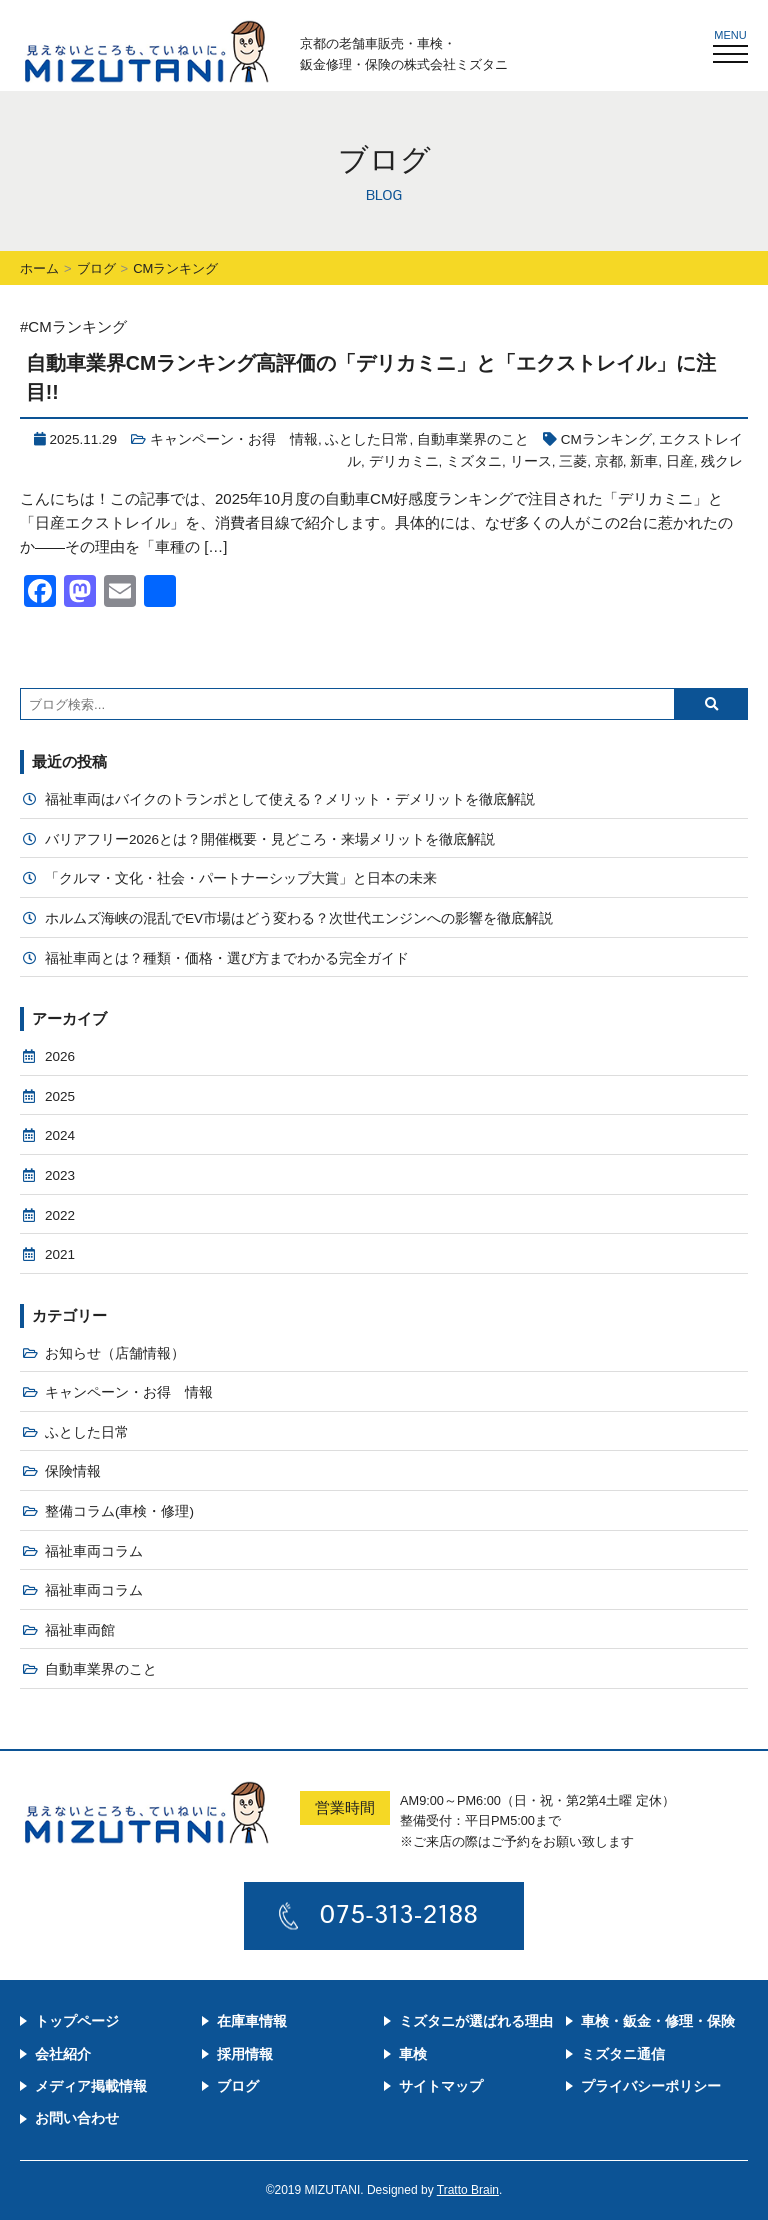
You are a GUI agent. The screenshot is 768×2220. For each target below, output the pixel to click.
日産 (680, 461)
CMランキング (606, 439)
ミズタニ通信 (623, 2054)
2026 (60, 1056)
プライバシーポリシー (651, 2086)
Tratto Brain (468, 2190)
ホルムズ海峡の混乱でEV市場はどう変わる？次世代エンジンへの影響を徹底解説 (299, 918)
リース (531, 461)
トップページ (77, 2021)
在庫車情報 (252, 2021)
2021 (60, 1254)
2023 (60, 1175)
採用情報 (245, 2054)
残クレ (722, 461)
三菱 (573, 461)
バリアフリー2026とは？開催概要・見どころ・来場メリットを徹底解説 (270, 839)
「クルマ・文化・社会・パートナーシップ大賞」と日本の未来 (241, 878)
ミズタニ (474, 461)
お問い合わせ (77, 2118)
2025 (60, 1096)
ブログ (96, 268)
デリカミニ (404, 461)
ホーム (39, 268)
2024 (60, 1135)
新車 (644, 461)
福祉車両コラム (94, 1551)
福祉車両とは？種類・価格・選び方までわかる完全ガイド (227, 958)
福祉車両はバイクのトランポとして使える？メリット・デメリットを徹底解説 (290, 799)
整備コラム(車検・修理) (119, 1511)
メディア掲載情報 (91, 2086)
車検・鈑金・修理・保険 (658, 2021)
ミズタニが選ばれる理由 (476, 2021)
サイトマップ (441, 2086)
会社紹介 (63, 2054)
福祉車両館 (80, 1630)
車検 (413, 2054)
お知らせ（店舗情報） (115, 1353)
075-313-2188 (399, 1914)
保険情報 (73, 1471)
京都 (609, 461)
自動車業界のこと (473, 439)
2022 (60, 1215)
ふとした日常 (367, 439)
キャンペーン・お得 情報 (234, 439)
